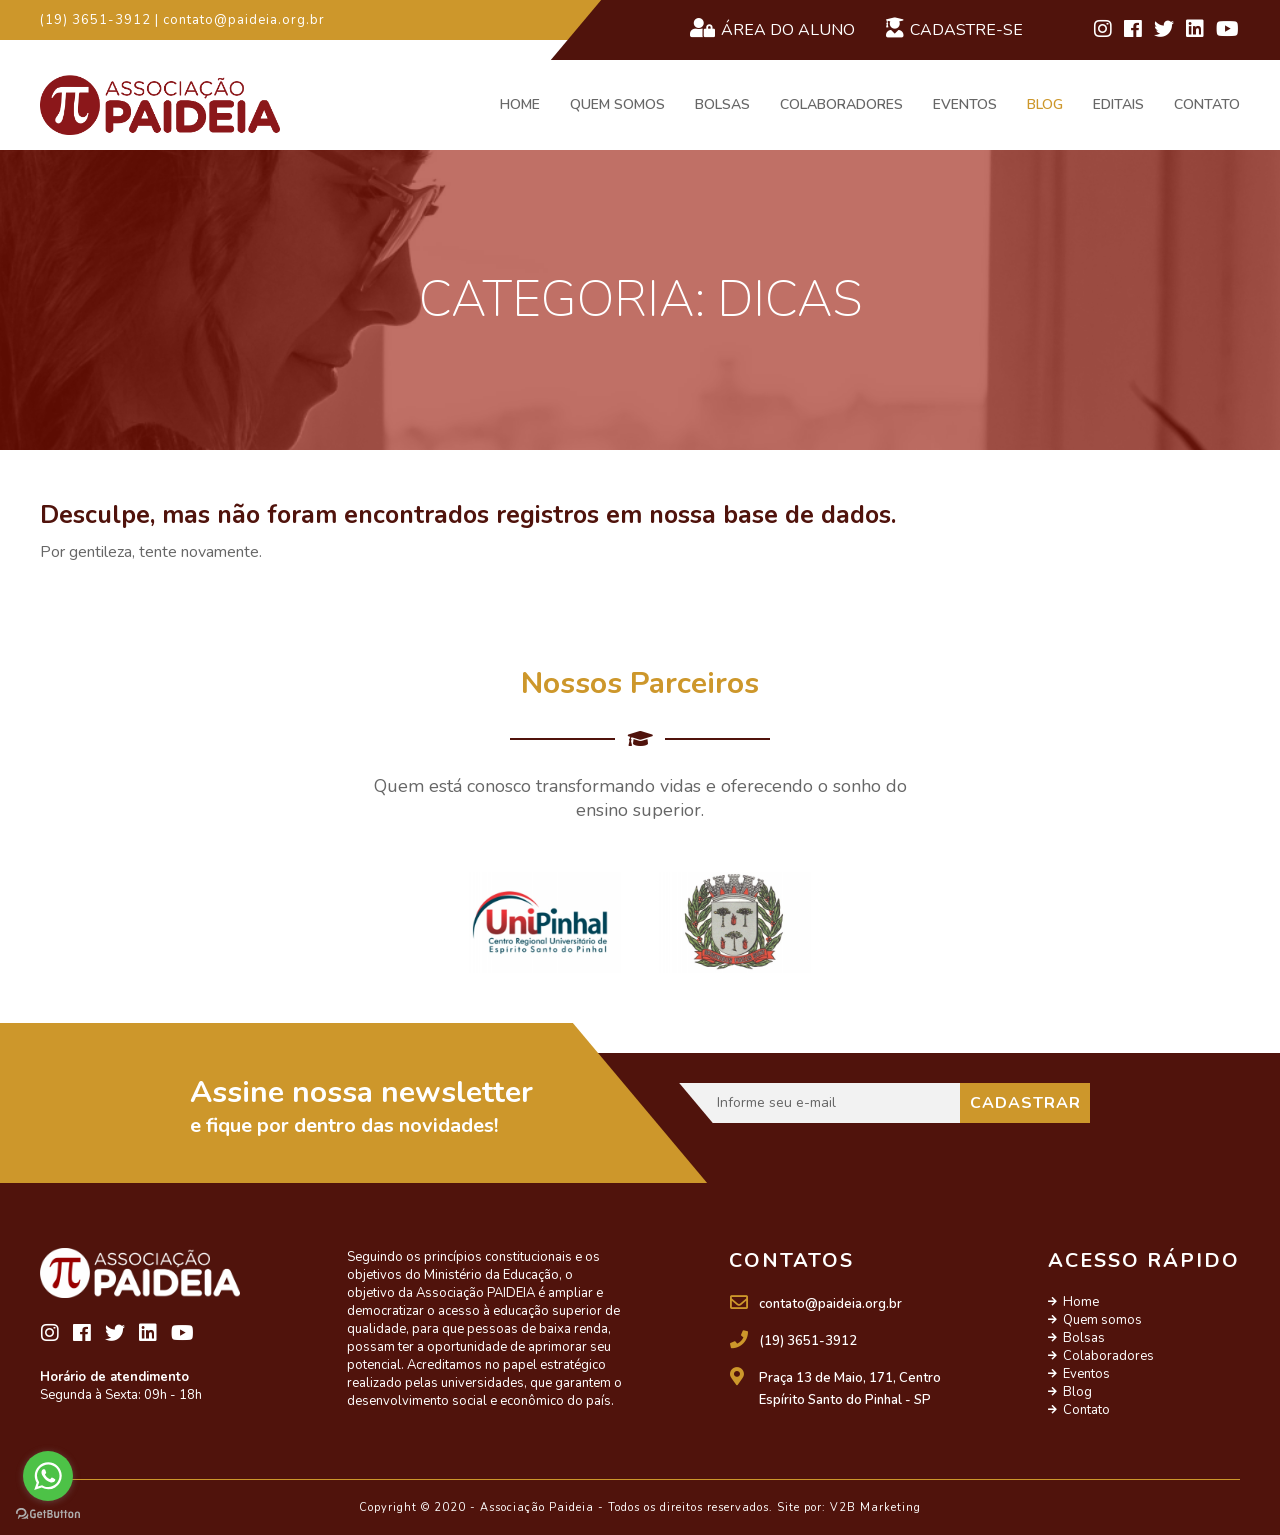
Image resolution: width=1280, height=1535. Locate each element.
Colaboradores (841, 104)
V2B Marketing (875, 1507)
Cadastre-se (954, 29)
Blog (1045, 104)
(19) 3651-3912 (808, 1341)
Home (520, 104)
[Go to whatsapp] (48, 1476)
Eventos (965, 104)
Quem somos (617, 104)
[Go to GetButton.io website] (48, 1514)
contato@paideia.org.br (830, 1304)
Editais (1118, 104)
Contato (1207, 104)
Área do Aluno (772, 29)
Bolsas (722, 104)
